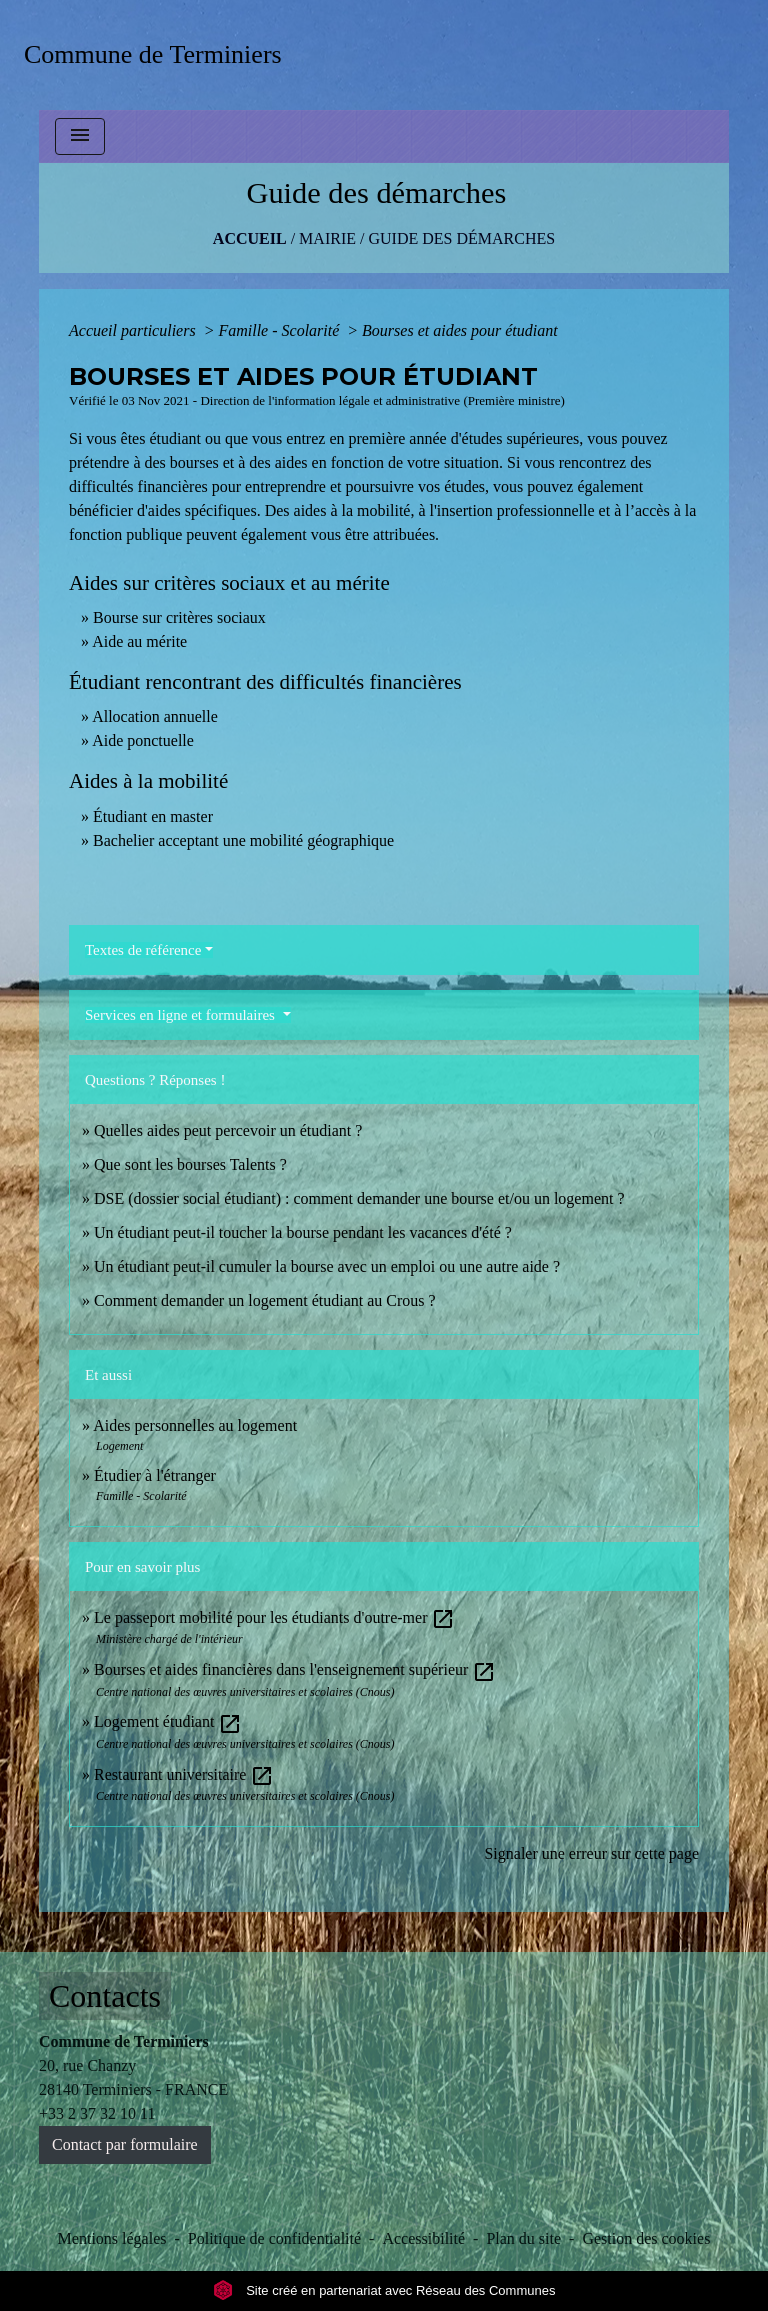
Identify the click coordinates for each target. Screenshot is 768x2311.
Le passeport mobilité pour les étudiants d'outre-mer (274, 1617)
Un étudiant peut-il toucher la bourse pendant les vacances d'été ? (303, 1232)
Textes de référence (143, 950)
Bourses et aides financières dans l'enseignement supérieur (295, 1669)
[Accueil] (159, 54)
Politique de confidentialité (274, 2238)
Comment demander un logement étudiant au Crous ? (265, 1300)
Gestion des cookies (646, 2238)
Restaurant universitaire (184, 1774)
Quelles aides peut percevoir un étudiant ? (228, 1130)
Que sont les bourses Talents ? (190, 1164)
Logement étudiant (168, 1721)
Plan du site (523, 2238)
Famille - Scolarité (280, 330)
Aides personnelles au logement (195, 1425)
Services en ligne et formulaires (182, 1015)
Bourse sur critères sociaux (179, 617)
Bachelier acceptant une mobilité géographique (243, 840)
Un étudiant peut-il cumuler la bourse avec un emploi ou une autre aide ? (327, 1266)
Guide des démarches (461, 238)
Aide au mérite (139, 641)
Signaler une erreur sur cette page (591, 1853)
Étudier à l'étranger (155, 1475)
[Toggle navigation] (80, 136)
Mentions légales (112, 2238)
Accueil (250, 238)
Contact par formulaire (125, 2144)
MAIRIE (327, 238)
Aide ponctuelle (143, 740)
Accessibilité (423, 2238)
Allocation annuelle (155, 716)
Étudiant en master (153, 816)
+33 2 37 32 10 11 (97, 2113)
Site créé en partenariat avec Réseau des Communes (384, 2290)
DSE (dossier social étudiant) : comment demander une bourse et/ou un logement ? (359, 1198)
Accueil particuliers (134, 330)
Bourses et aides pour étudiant (460, 330)
